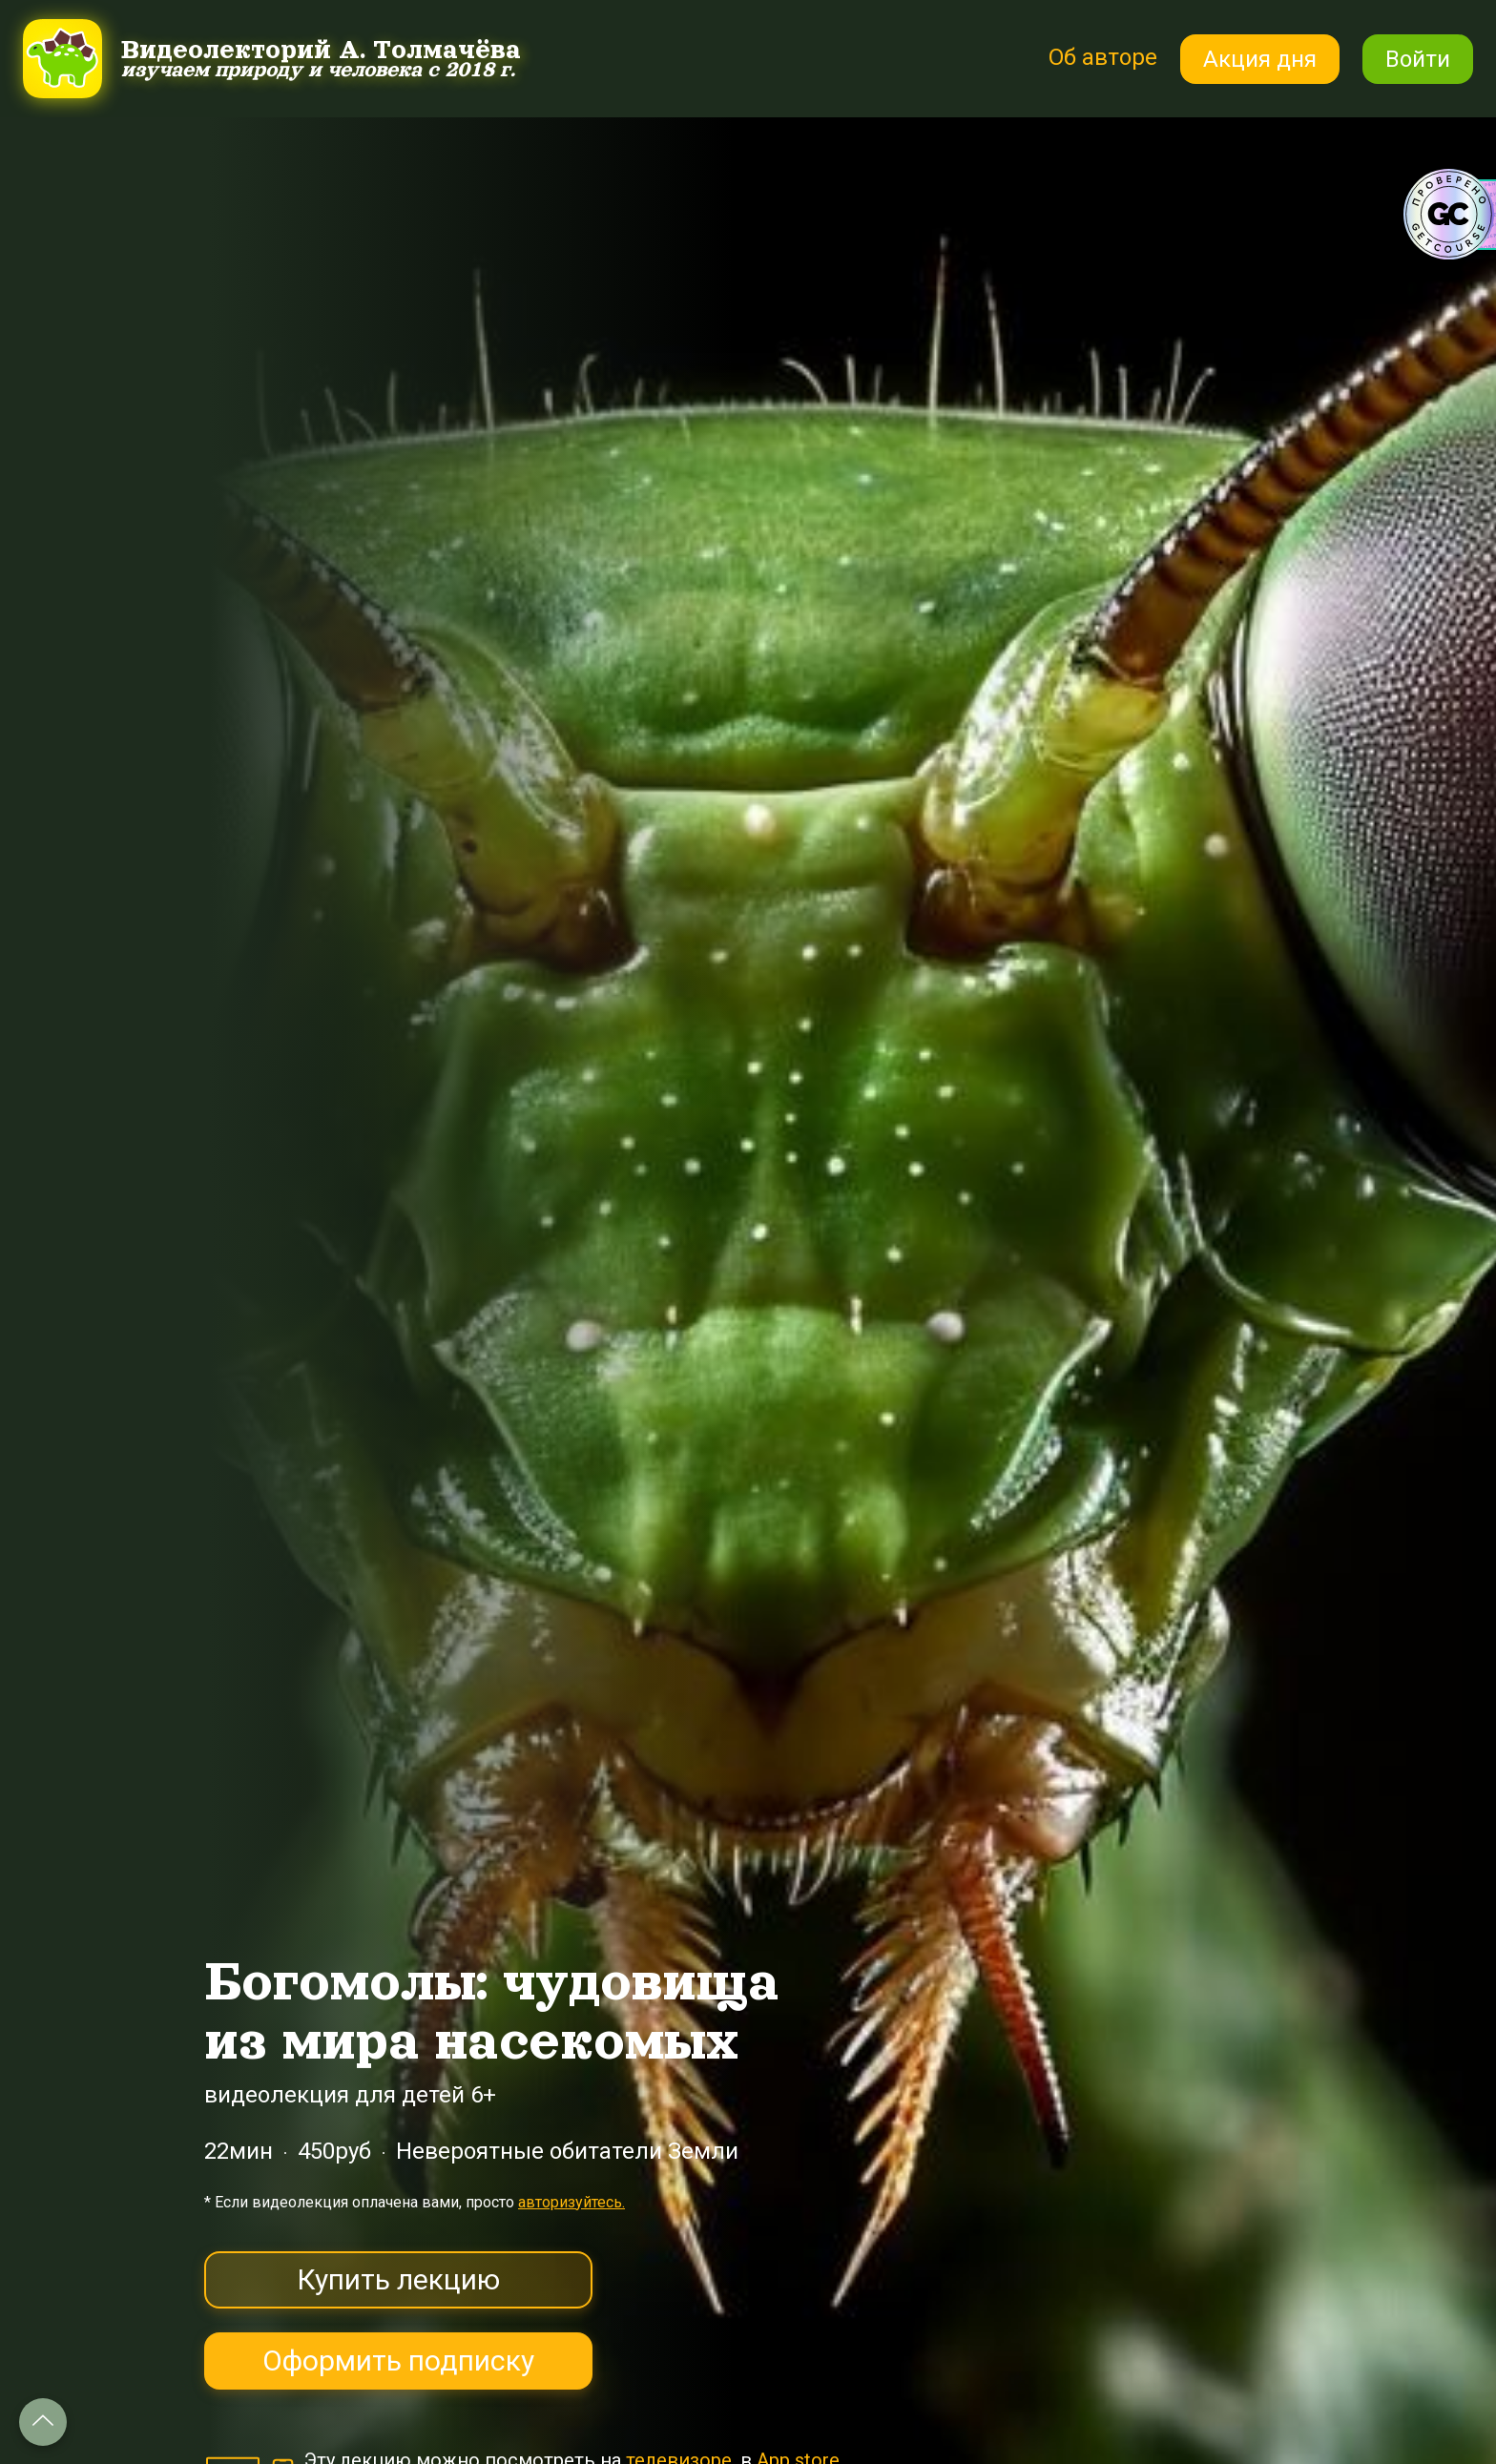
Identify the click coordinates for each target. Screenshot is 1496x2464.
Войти (1417, 59)
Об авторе (1103, 57)
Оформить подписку (398, 2360)
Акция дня (1260, 59)
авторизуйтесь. (571, 2202)
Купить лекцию (398, 2279)
